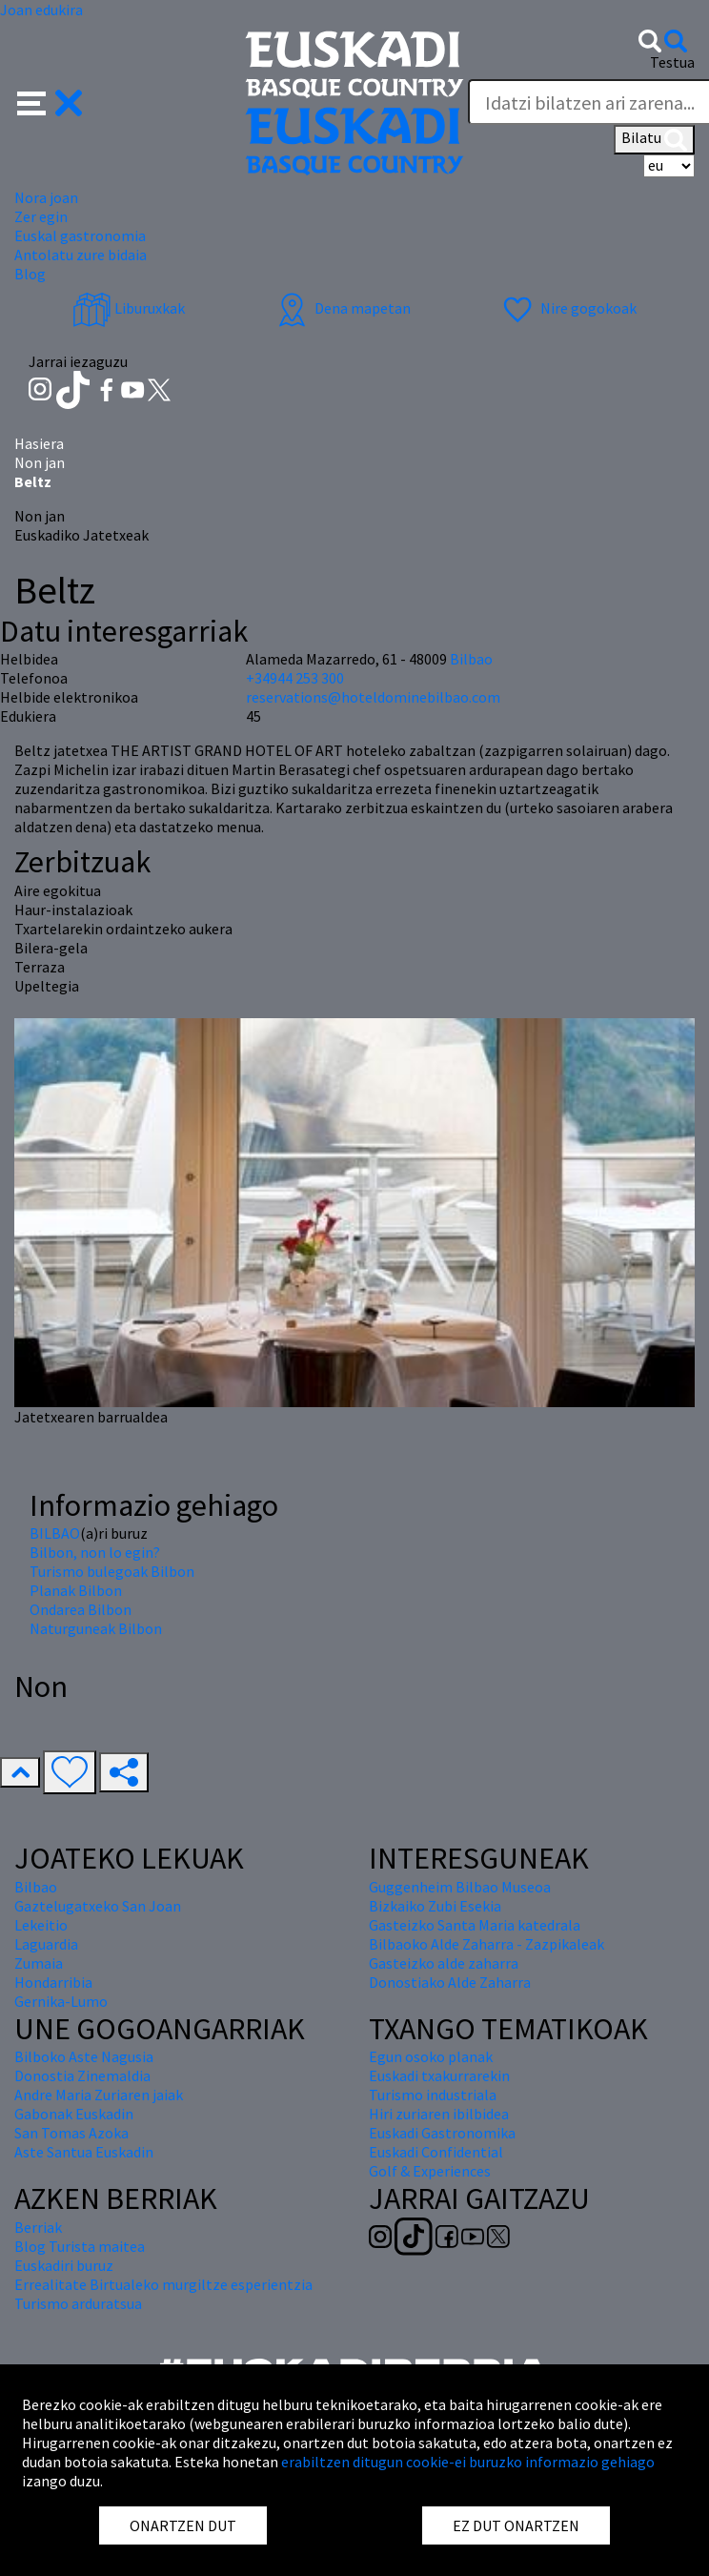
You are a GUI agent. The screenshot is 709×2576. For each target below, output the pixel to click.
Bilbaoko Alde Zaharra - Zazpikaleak (486, 1943)
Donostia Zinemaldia (82, 2075)
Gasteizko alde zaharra (443, 1963)
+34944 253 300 (295, 677)
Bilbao (471, 658)
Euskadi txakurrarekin (439, 2075)
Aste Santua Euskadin (83, 2151)
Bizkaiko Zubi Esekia (435, 1905)
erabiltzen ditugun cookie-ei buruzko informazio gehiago (468, 2461)
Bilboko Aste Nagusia (83, 2056)
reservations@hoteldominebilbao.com (373, 696)
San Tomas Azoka (71, 2132)
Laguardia (46, 1943)
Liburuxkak (128, 307)
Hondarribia (53, 1982)
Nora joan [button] (46, 197)
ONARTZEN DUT (183, 2525)
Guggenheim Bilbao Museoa (460, 1886)
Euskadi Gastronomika (442, 2132)
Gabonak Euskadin (73, 2113)
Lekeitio (41, 1924)
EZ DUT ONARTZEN (516, 2525)
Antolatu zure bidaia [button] (80, 254)
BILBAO (55, 1533)
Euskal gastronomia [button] (80, 235)
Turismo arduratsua (78, 2303)
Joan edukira (41, 9)
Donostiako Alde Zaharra (450, 1982)
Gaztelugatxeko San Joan (97, 1905)
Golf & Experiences (430, 2170)
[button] (50, 101)
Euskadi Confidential (436, 2151)
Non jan (39, 462)
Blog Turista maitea (79, 2246)
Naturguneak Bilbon (96, 1628)
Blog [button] (30, 273)
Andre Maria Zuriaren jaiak (98, 2094)
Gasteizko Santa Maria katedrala (474, 1924)
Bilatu (654, 139)
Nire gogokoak (567, 307)
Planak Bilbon (76, 1590)
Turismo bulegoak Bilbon (112, 1571)
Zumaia (38, 1963)
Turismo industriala (432, 2094)
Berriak (38, 2227)
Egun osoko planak (431, 2056)
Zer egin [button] (41, 216)
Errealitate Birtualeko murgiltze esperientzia (163, 2284)
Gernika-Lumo (61, 2001)
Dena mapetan (342, 307)
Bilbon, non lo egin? (95, 1552)
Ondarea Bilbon (81, 1609)
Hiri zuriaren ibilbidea (439, 2113)
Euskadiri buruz (63, 2265)
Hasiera (39, 443)
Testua (672, 62)
